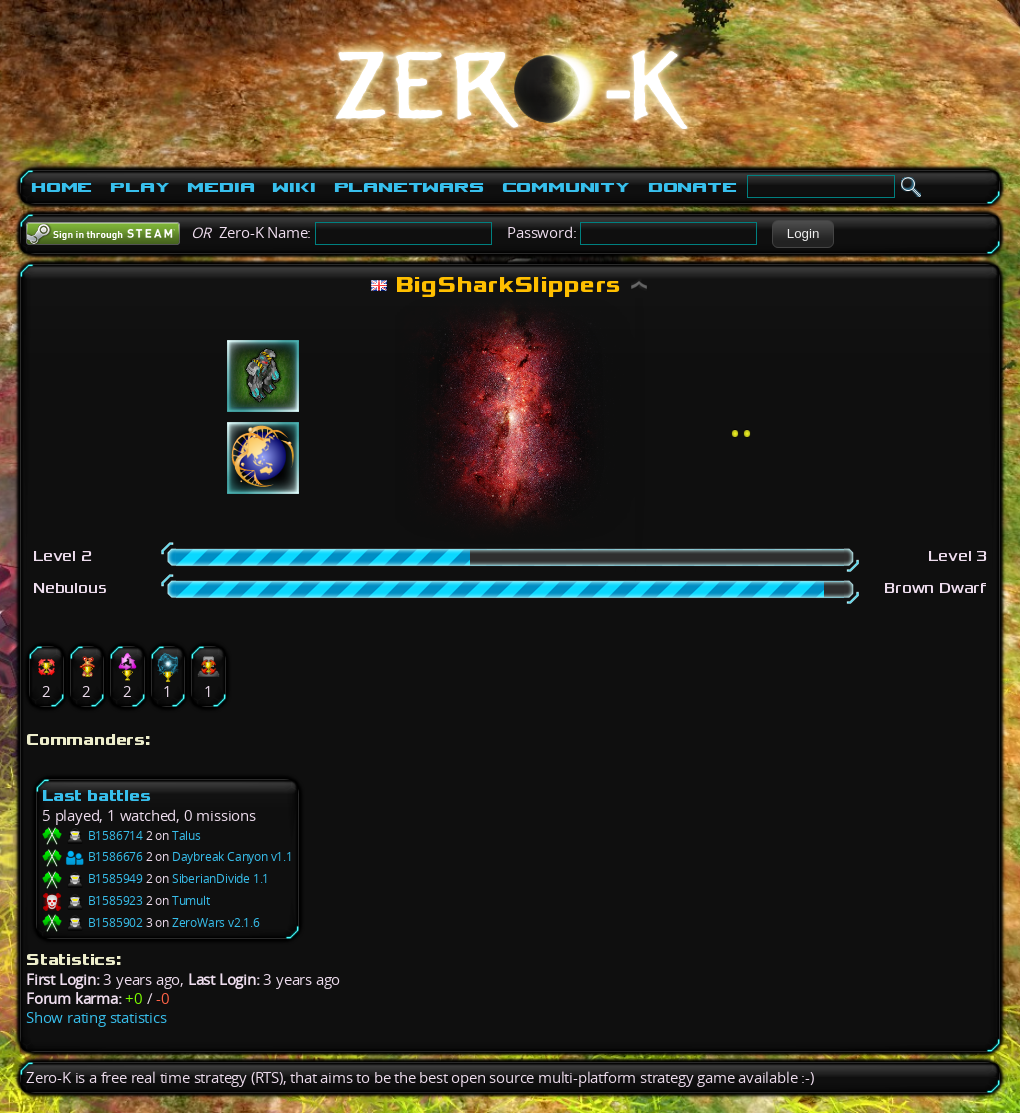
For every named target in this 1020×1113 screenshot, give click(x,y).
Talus (186, 835)
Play (139, 187)
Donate (692, 187)
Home (61, 187)
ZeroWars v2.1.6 (216, 922)
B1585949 (92, 878)
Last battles (96, 795)
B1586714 (92, 835)
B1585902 (92, 922)
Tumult (191, 900)
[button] (802, 234)
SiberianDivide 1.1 (220, 878)
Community (566, 187)
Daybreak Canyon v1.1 (232, 856)
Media (220, 187)
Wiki (293, 187)
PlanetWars (409, 187)
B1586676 (92, 856)
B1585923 (92, 900)
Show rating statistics (96, 1017)
